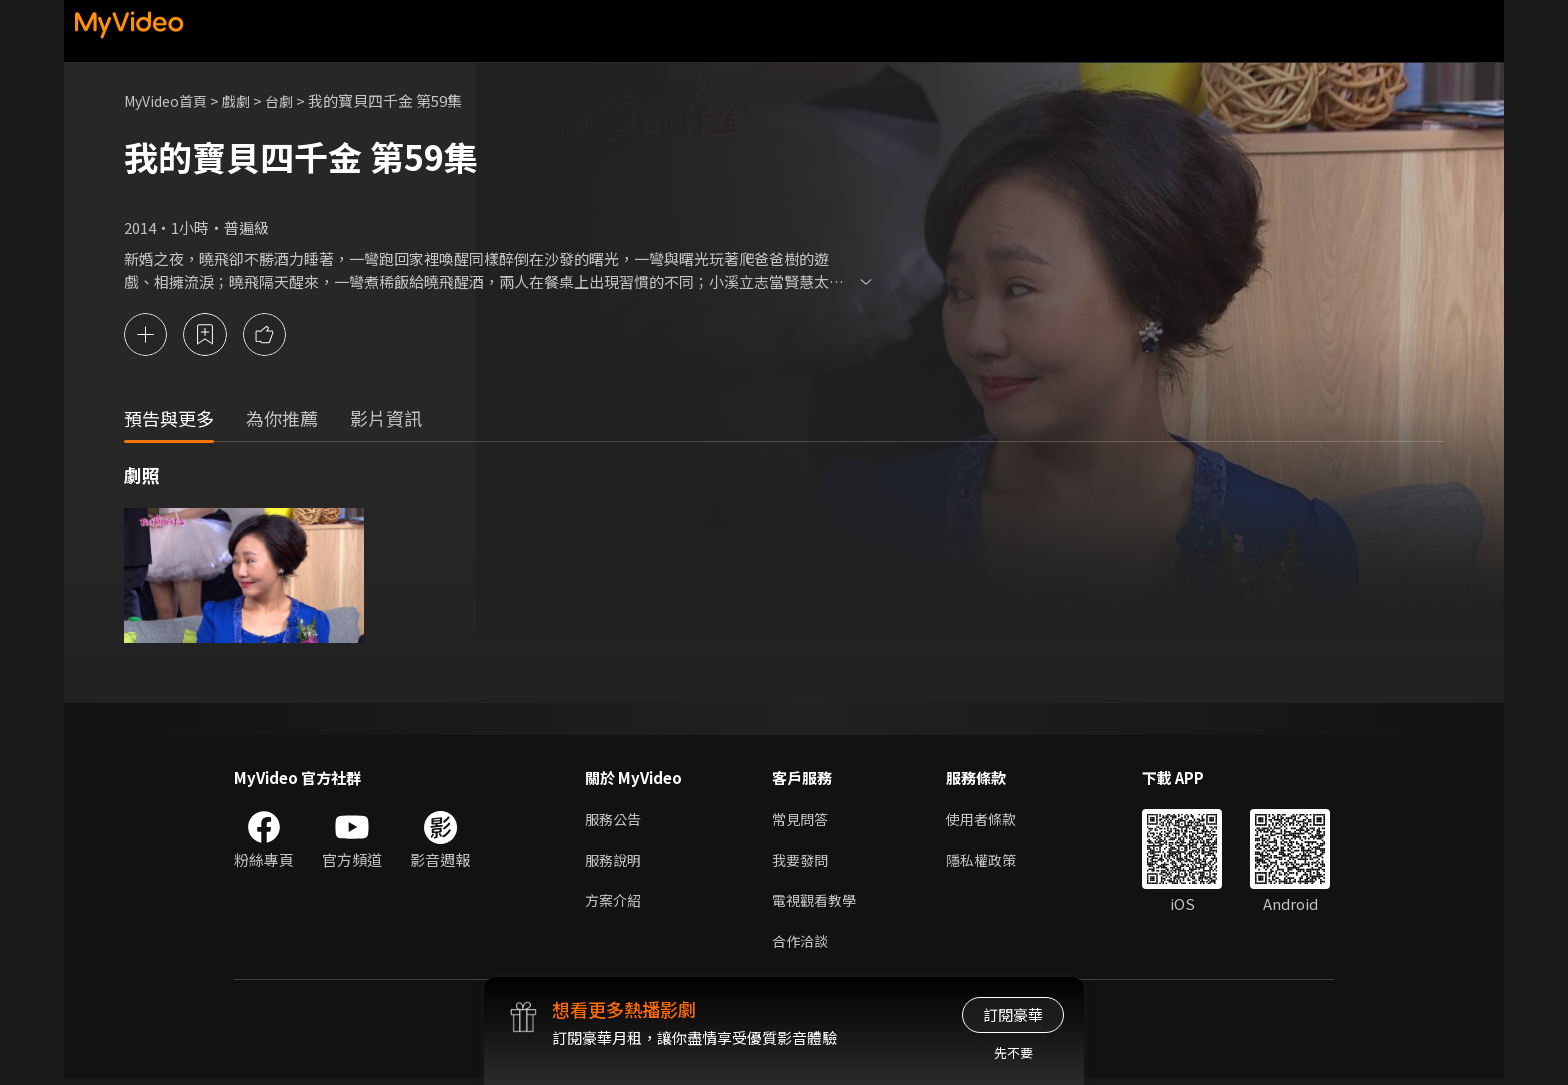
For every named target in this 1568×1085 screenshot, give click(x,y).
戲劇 (245, 100)
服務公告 (615, 820)
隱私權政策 (989, 862)
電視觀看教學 (817, 904)
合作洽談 (802, 946)
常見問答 (802, 820)
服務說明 (615, 862)
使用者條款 (989, 820)
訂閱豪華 (1013, 1014)
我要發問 (802, 862)
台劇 (290, 100)
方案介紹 (615, 904)
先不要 (1013, 1052)
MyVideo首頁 (169, 100)
